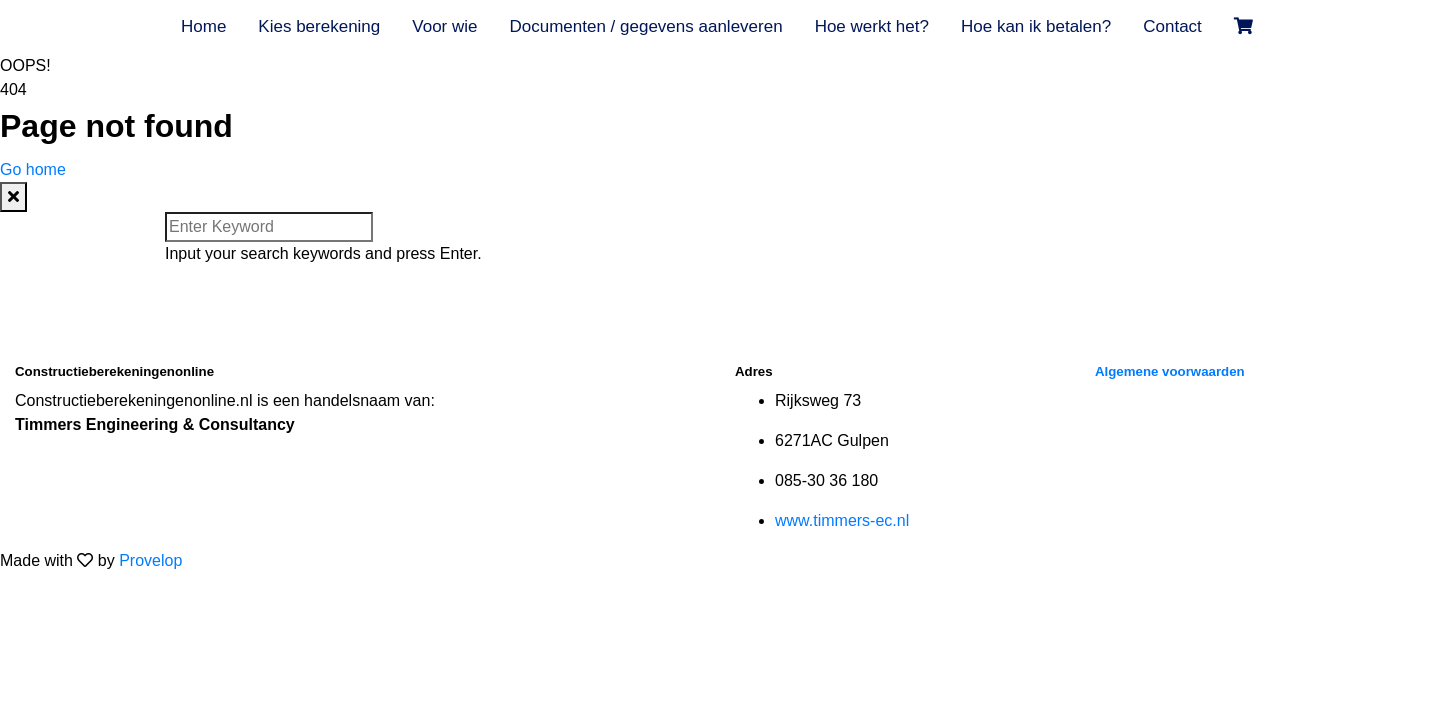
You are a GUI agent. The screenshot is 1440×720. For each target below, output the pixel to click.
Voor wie (444, 26)
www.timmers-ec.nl (842, 520)
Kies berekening (319, 26)
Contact (1172, 26)
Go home (33, 169)
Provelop (150, 560)
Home (203, 26)
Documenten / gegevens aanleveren (645, 26)
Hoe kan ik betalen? (1036, 26)
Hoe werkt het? (872, 26)
